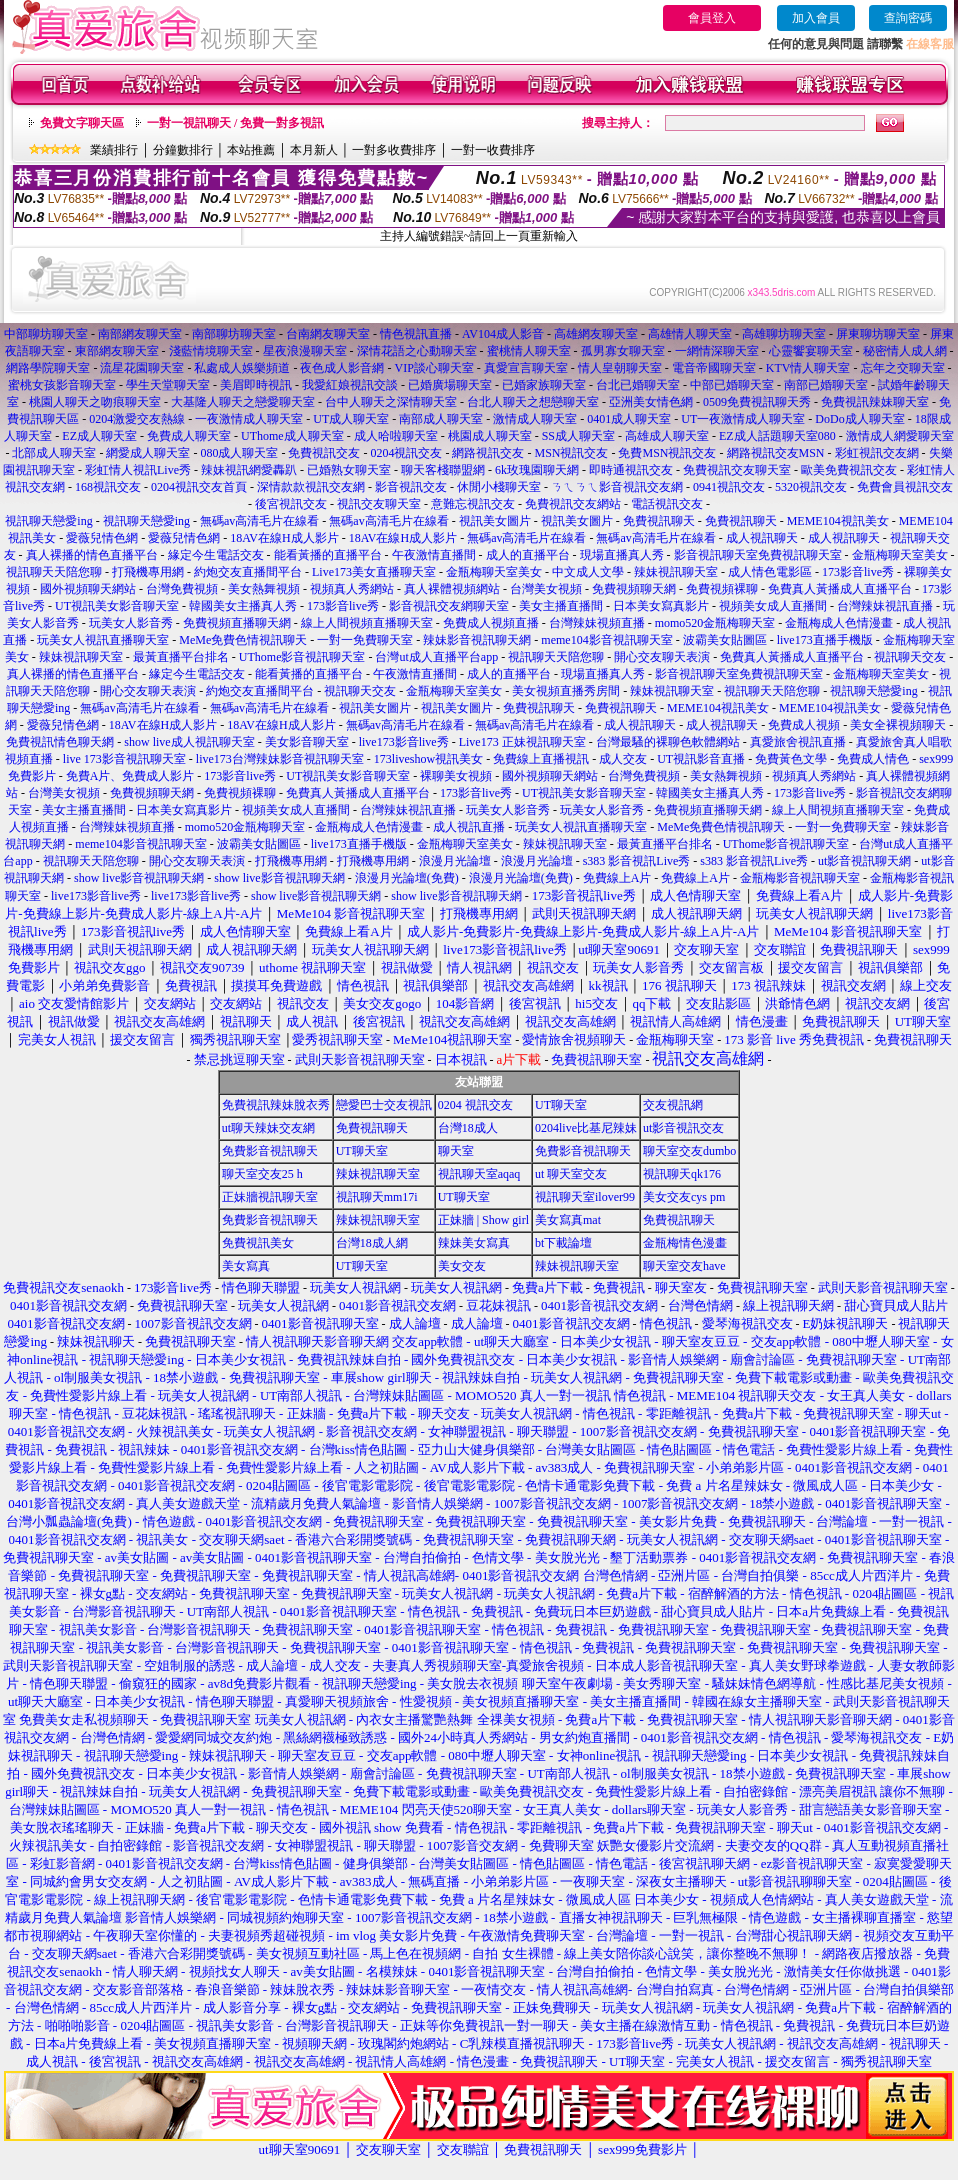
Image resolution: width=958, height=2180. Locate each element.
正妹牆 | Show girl (483, 1220)
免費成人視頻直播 (491, 623)
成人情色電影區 (770, 572)
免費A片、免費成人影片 (130, 776)
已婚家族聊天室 (544, 385)
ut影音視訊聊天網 (864, 861)
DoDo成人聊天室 (859, 419)
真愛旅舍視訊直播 (798, 742)
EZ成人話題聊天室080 (777, 436)
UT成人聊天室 (351, 419)
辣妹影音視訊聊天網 (477, 640)
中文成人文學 (588, 572)
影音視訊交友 (411, 487)
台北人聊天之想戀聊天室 (533, 402)
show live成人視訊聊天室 (189, 742)
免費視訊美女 (258, 1243)
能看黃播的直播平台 (328, 555)
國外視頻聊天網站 (88, 589)
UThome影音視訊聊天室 (302, 657)
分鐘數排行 (183, 150)
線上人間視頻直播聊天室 (367, 623)
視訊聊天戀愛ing (50, 521)
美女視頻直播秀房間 (566, 691)
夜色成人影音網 (342, 368)
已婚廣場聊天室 (450, 385)
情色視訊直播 (416, 334)
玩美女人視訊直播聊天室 (103, 640)
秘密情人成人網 (905, 351)
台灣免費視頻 (182, 589)
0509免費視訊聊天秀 (757, 402)
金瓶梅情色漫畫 (685, 1243)
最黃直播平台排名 (181, 657)
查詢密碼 (908, 18)
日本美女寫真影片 (661, 606)
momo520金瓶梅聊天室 (715, 623)
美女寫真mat (568, 1220)
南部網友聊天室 (140, 334)
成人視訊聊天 (762, 538)
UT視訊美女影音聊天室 (117, 606)
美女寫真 (246, 1266)
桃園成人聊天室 (490, 436)
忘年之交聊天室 (903, 368)
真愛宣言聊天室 (526, 368)
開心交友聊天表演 (662, 657)
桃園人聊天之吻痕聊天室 (95, 402)
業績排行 (114, 150)
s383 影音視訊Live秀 (637, 861)
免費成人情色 (873, 759)
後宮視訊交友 (291, 504)
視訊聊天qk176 (682, 1174)
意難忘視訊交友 (473, 504)
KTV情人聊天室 (808, 368)
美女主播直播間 (561, 606)
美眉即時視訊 (256, 385)
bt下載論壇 (563, 1243)
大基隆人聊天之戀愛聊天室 (243, 402)
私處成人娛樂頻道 (242, 368)
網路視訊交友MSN (776, 453)
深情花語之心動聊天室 (417, 351)
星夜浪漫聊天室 (305, 351)
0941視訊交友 (729, 487)
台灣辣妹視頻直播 (597, 623)
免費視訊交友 (324, 453)
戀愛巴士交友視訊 (384, 1105)
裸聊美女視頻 (456, 776)
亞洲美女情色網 (651, 402)
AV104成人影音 (503, 334)
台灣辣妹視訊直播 (885, 606)
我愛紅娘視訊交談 (350, 385)
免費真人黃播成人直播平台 (840, 589)
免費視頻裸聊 (722, 589)
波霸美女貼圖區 (725, 640)
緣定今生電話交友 (216, 555)
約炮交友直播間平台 (248, 572)
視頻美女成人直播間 (773, 606)
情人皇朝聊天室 (620, 368)
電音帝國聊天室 (714, 368)
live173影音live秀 (404, 742)
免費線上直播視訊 (541, 759)
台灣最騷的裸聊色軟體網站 (668, 742)
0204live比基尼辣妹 (586, 1128)
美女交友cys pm (684, 1197)
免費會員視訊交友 (905, 487)
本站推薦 (251, 150)
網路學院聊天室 (48, 368)
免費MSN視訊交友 (667, 453)
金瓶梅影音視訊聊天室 (800, 878)
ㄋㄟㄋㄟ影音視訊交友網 (617, 487)
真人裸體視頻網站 (452, 589)
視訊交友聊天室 (379, 504)
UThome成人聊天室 (292, 436)
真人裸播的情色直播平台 (92, 555)
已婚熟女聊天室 (349, 470)
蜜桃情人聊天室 (529, 351)
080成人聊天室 (239, 453)
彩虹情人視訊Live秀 (138, 470)
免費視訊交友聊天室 (737, 470)
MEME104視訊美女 (838, 521)
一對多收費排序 (394, 150)
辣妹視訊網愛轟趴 (249, 470)
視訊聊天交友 (910, 657)
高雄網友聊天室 (596, 334)
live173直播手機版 (825, 640)
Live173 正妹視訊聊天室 (522, 742)
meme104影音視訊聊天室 (606, 640)
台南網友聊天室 (328, 334)
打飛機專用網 (148, 572)
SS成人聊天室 (578, 436)
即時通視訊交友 (631, 470)
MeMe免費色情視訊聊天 (243, 640)
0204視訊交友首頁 (199, 487)
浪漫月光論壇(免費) (407, 878)
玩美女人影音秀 (131, 623)
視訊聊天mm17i (377, 1197)
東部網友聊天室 (117, 351)
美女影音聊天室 (307, 742)
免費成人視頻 (804, 725)
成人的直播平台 (528, 555)
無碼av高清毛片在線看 (259, 521)
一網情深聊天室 (717, 351)
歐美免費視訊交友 (849, 470)
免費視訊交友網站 (573, 504)
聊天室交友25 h (262, 1174)
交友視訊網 (673, 1105)
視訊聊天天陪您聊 (54, 572)
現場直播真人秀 (622, 555)
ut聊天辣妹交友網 (268, 1128)
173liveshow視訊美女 (428, 759)
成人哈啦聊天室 (396, 436)
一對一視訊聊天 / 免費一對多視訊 (235, 123)
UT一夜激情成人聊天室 (743, 419)
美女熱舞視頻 (264, 589)
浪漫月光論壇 (455, 861)
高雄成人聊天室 (667, 436)
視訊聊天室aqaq (479, 1174)
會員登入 (712, 18)
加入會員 (816, 18)
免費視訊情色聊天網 (60, 742)
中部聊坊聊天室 (46, 334)
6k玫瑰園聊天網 (537, 470)
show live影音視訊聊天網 (139, 878)
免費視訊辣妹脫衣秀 (276, 1105)
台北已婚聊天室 (638, 385)
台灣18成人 (468, 1128)
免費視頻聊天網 (634, 589)
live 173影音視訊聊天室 (124, 759)
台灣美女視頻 (546, 589)
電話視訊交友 (667, 504)
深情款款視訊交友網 (311, 487)
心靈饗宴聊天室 (811, 351)
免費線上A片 (617, 878)
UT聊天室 (561, 1105)
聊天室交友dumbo (689, 1151)
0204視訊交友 (406, 453)
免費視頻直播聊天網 (237, 623)
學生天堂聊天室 (168, 385)
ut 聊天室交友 (571, 1174)
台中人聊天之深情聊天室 (391, 402)
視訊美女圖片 (495, 521)
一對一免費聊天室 (365, 640)
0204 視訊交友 (475, 1105)
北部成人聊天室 (54, 453)
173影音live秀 (858, 572)
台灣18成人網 (372, 1243)
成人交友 (623, 759)
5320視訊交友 (811, 487)
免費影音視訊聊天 (270, 1151)
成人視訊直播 (469, 827)
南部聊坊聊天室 (234, 334)
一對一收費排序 (493, 150)
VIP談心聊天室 (433, 368)
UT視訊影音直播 (701, 759)
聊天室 (456, 1151)
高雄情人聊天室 (690, 334)
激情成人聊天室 (535, 419)
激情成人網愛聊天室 (900, 436)
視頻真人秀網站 (352, 589)
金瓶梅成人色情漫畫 (839, 623)
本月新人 (314, 150)
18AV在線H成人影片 (284, 538)
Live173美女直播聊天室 (374, 572)
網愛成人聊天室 (148, 453)
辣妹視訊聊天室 (676, 572)
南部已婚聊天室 (826, 385)
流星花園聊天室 (142, 368)
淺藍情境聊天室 (211, 351)
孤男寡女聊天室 (623, 351)
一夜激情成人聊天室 (249, 419)
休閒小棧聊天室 (499, 487)
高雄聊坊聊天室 (784, 334)
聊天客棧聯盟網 (443, 470)
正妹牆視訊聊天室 (270, 1197)
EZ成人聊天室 (99, 436)
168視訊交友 (108, 487)
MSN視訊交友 (571, 453)
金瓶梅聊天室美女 (900, 555)
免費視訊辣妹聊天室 (875, 402)
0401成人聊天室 (629, 419)
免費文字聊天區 (82, 123)
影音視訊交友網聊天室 (449, 606)
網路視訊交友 (488, 453)
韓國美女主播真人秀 (243, 606)
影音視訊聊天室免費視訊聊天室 (758, 555)
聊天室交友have (684, 1266)
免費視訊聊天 (659, 521)
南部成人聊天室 (441, 419)
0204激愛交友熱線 (137, 419)
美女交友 (462, 1266)
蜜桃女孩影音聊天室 (62, 385)
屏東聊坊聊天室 (878, 334)
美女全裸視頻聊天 (898, 725)
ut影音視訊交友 (683, 1128)
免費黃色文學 (791, 759)
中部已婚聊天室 (732, 385)
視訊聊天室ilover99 (585, 1197)
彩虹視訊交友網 (877, 453)
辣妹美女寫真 (474, 1243)
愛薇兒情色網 (102, 538)
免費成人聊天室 (189, 436)
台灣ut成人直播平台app (436, 657)
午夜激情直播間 (434, 555)
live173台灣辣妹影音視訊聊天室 (280, 759)
